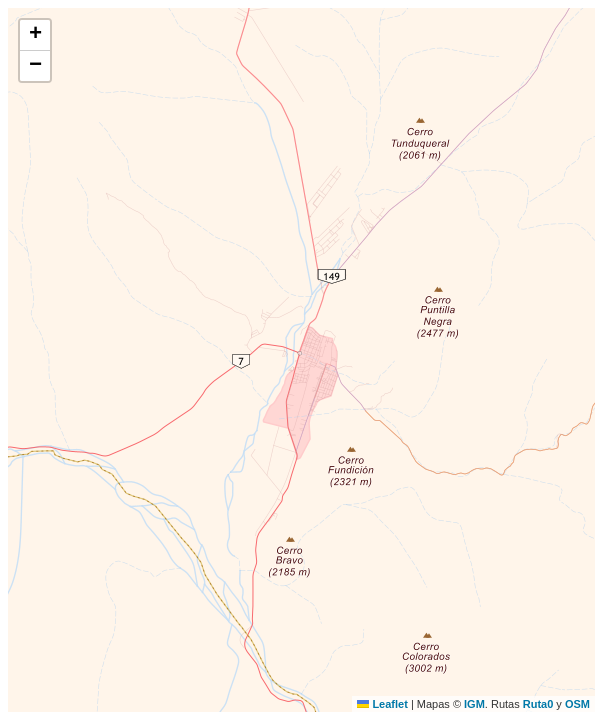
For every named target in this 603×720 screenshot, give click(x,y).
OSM (577, 704)
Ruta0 (538, 704)
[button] (35, 35)
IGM (474, 704)
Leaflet (382, 704)
